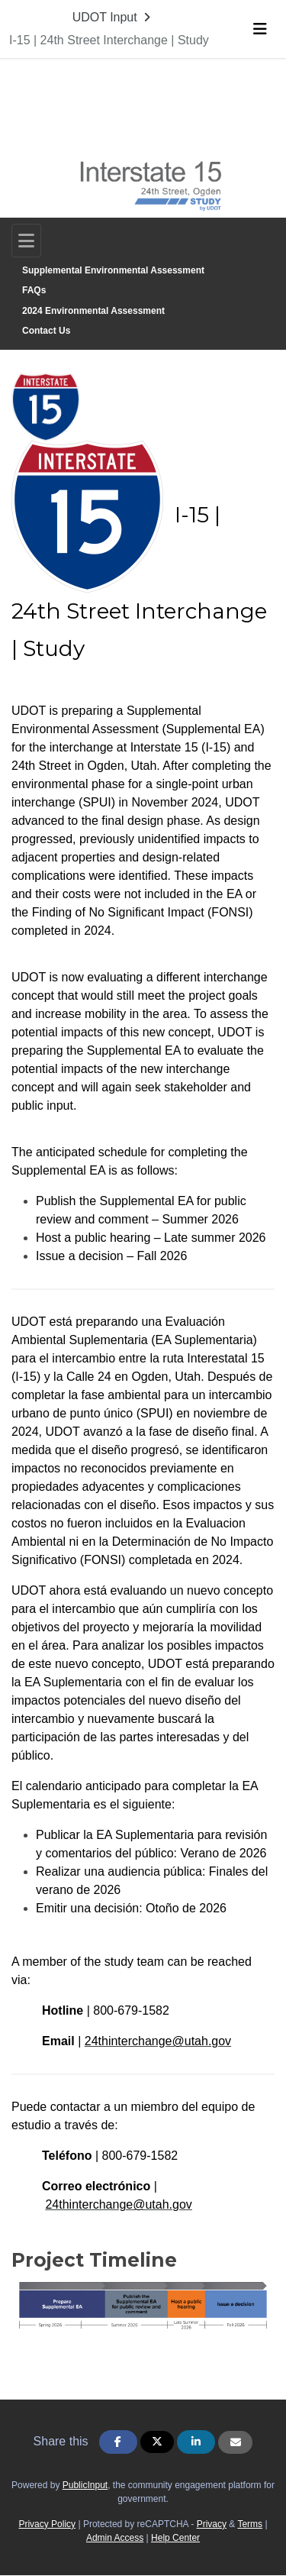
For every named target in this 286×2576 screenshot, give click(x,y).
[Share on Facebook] (118, 2442)
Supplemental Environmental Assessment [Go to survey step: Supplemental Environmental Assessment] (113, 270)
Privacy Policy (47, 2524)
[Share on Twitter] (157, 2442)
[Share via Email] (235, 2442)
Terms (249, 2524)
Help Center (175, 2537)
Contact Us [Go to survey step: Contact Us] (46, 330)
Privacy (212, 2524)
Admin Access (114, 2537)
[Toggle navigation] (26, 240)
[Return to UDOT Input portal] (113, 17)
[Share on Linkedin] (196, 2442)
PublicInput (85, 2485)
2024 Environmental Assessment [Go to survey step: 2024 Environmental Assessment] (93, 310)
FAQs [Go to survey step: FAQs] (34, 290)
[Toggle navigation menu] (260, 29)
